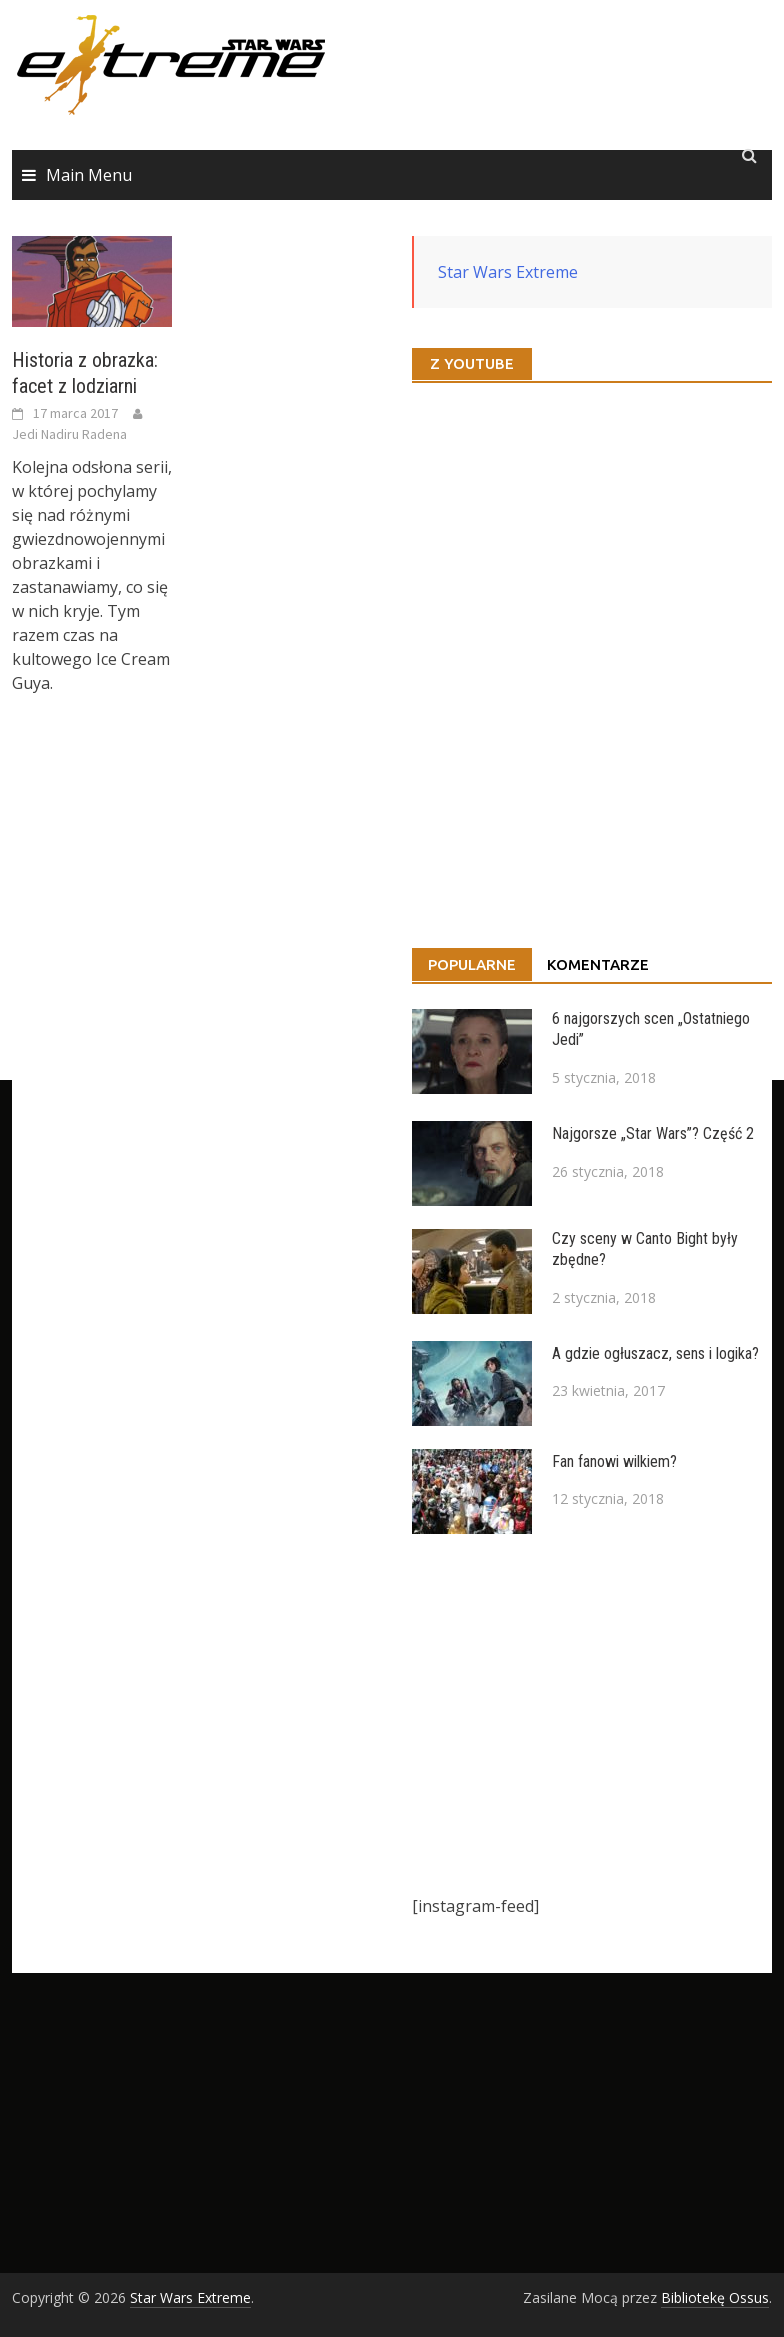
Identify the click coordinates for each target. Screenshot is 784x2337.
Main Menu (89, 175)
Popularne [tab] (472, 964)
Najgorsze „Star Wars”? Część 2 (653, 1133)
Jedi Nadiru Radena (69, 434)
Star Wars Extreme (508, 272)
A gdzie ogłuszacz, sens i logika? (655, 1353)
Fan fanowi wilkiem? (614, 1461)
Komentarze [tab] (598, 964)
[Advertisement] (592, 1714)
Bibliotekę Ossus (715, 2297)
